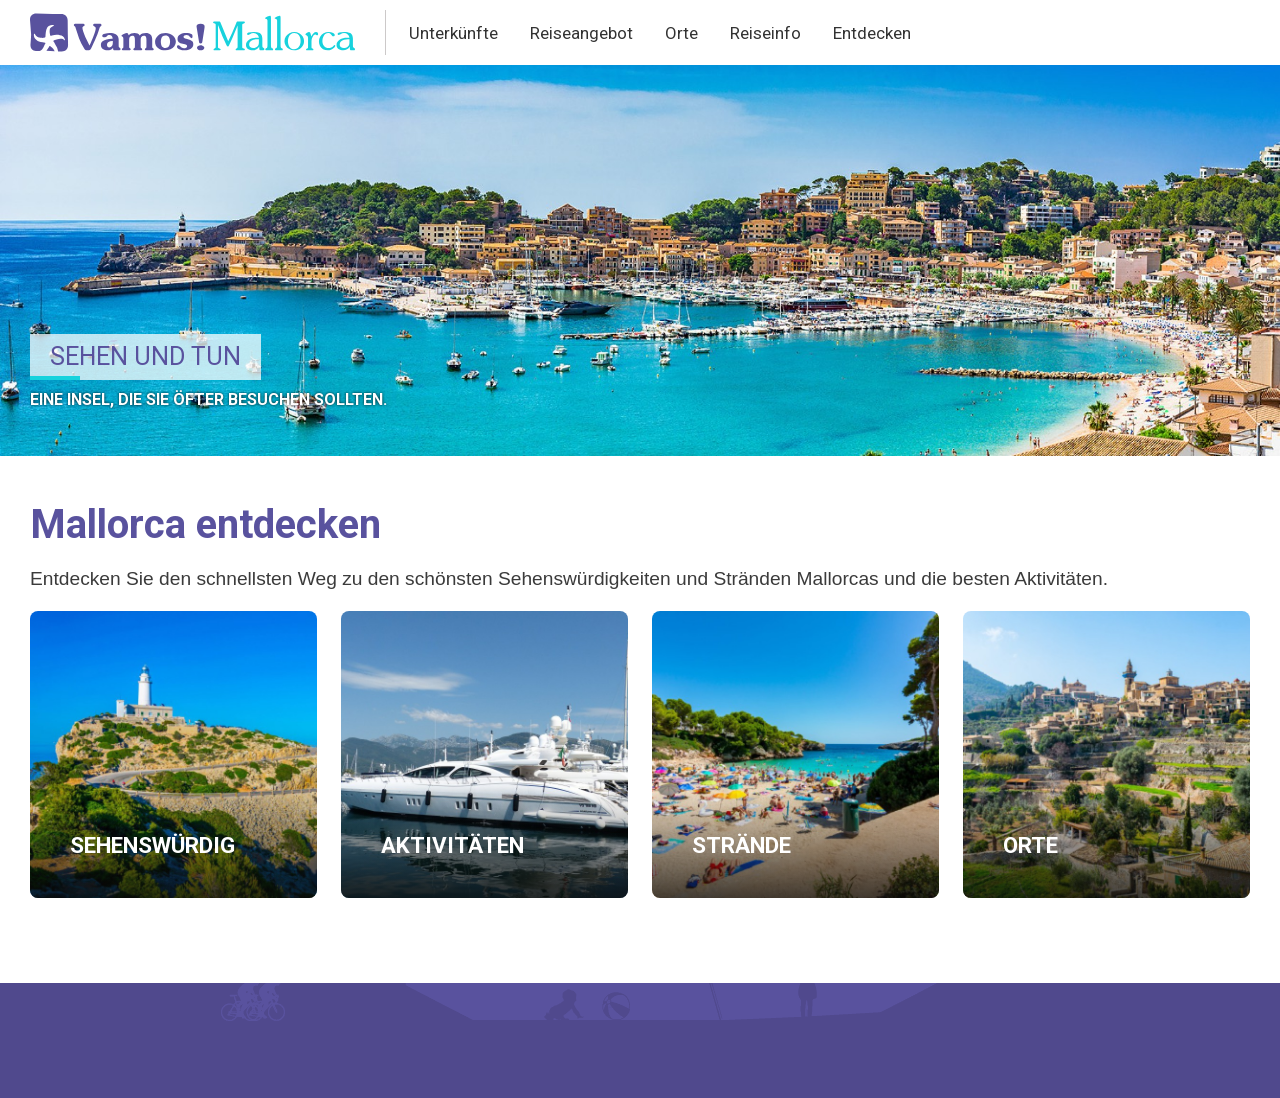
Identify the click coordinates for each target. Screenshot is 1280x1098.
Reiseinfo (765, 33)
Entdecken (872, 33)
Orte (681, 33)
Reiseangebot (581, 33)
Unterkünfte (453, 33)
